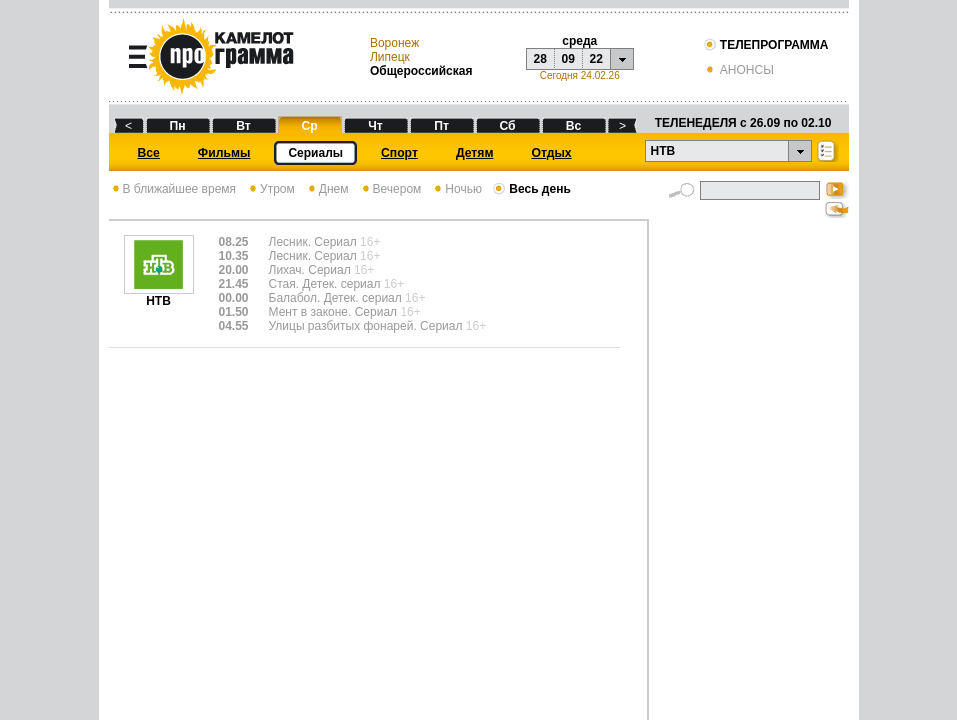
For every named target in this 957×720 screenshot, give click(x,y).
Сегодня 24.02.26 (580, 75)
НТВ (159, 295)
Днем (327, 189)
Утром (270, 189)
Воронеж (394, 43)
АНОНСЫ (738, 70)
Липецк (390, 57)
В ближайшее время (173, 189)
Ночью (456, 189)
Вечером (390, 189)
